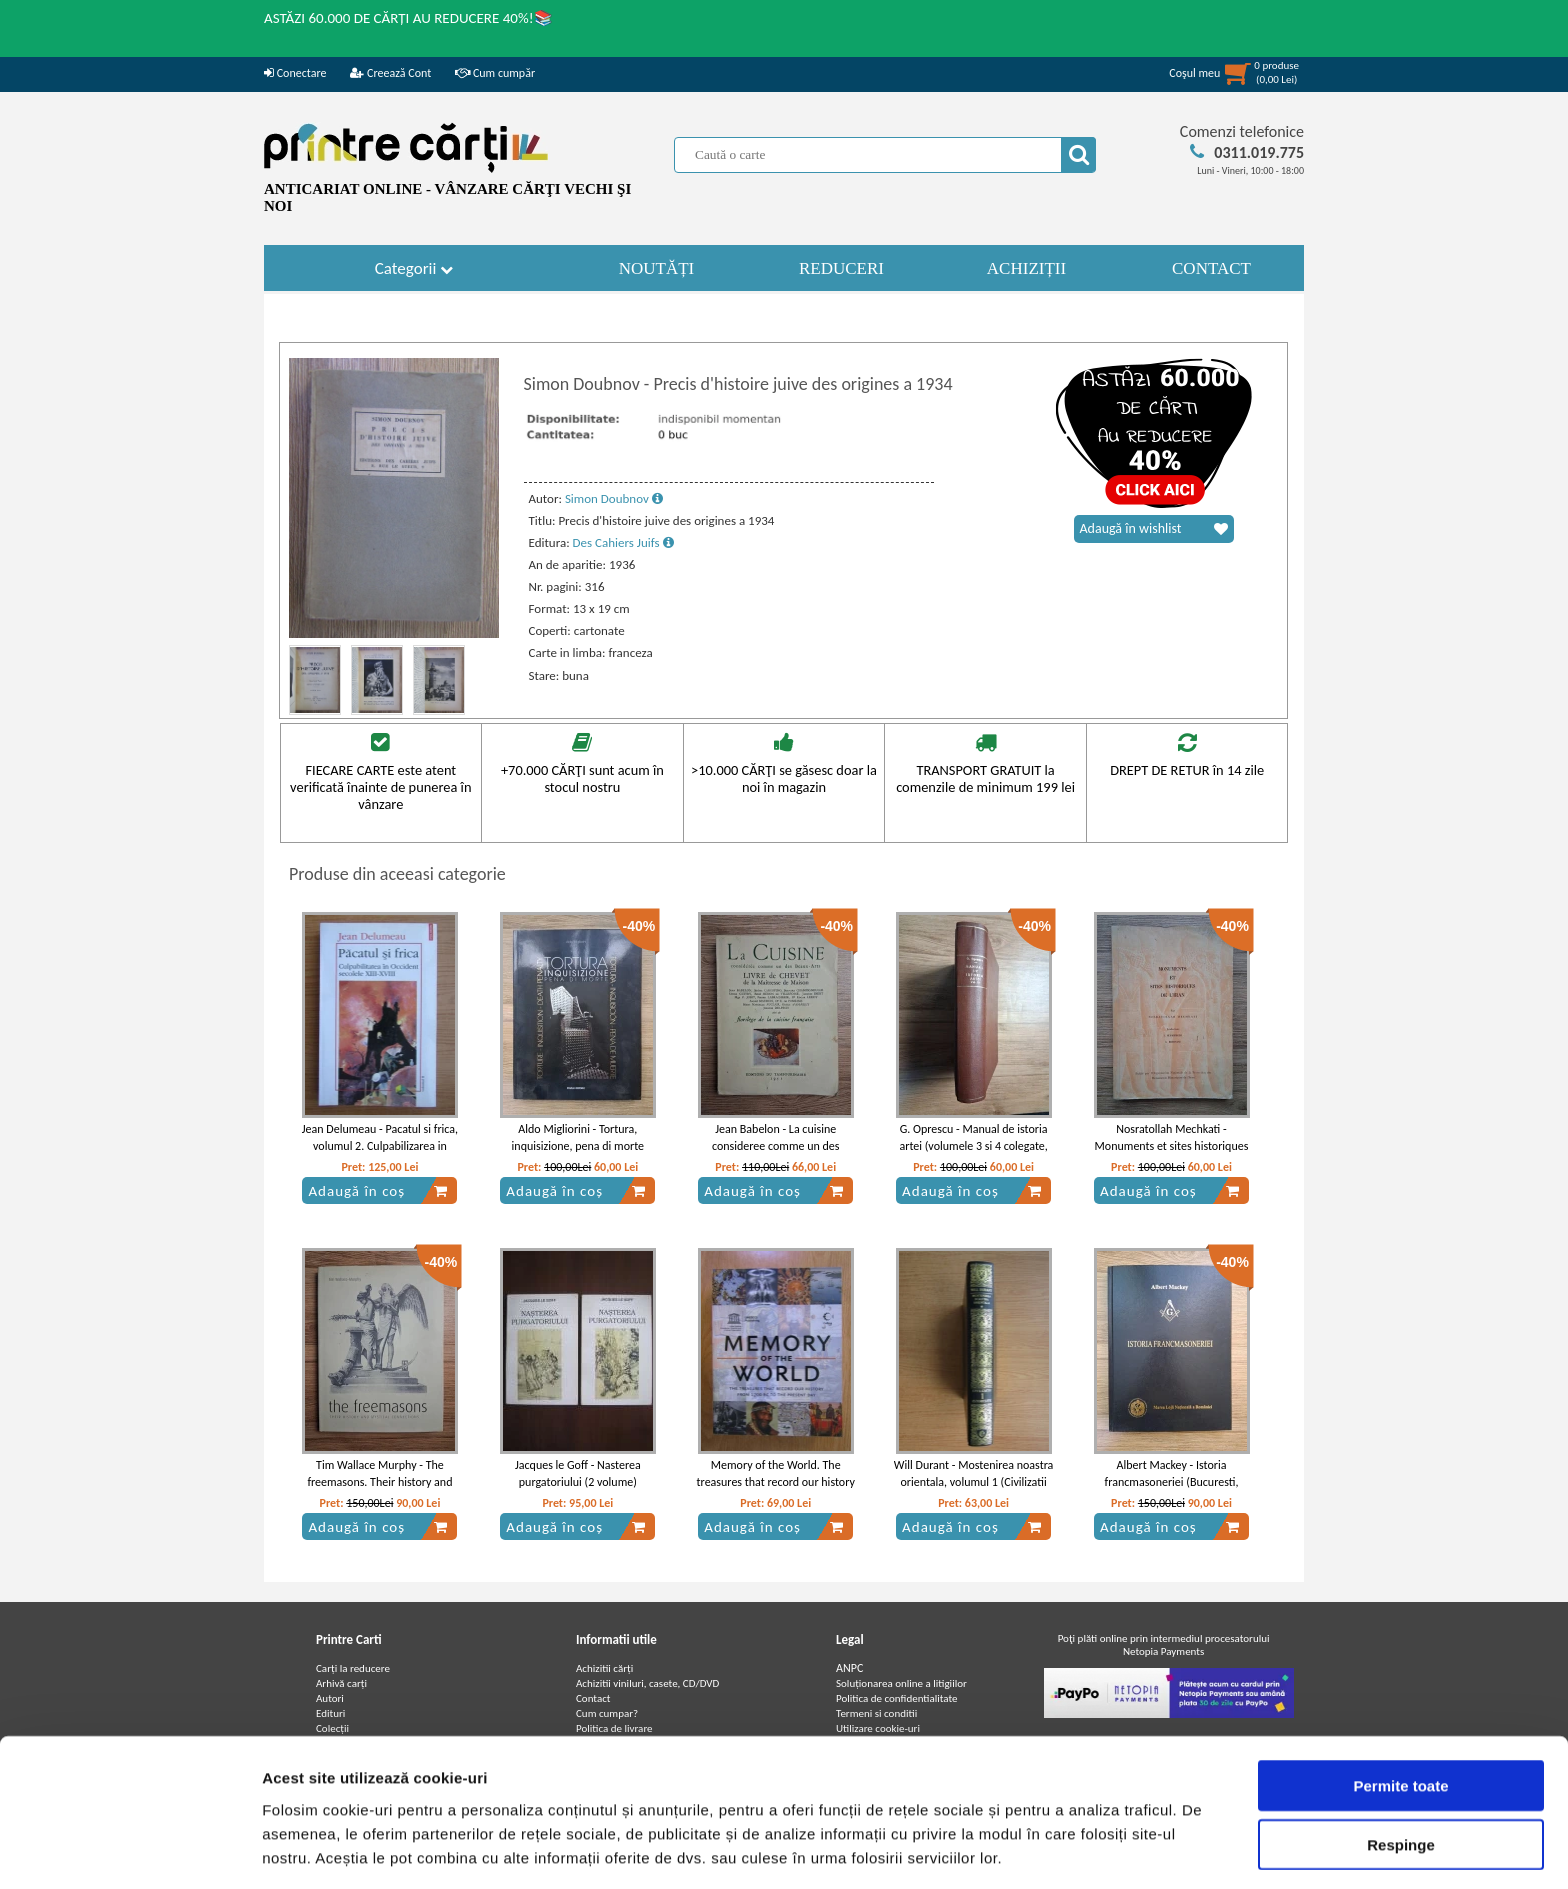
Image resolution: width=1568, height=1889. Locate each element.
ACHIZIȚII (1026, 268)
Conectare (295, 73)
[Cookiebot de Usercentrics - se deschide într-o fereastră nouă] (129, 1850)
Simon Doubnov (614, 498)
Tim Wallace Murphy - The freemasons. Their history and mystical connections (379, 1482)
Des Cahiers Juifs (623, 542)
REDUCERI (841, 268)
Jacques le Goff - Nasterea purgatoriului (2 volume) (578, 1473)
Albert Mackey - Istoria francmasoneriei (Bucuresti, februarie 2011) (1172, 1482)
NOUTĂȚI (657, 268)
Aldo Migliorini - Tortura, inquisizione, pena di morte (578, 1137)
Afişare (1000, 1849)
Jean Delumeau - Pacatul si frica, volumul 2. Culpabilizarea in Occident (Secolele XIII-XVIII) (380, 1146)
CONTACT (1211, 268)
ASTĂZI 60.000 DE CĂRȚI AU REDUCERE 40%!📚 (408, 18)
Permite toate (1400, 1713)
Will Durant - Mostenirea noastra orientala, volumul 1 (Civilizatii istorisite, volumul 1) (974, 1482)
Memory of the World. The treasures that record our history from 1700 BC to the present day (776, 1482)
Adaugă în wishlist (1154, 529)
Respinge (1401, 1772)
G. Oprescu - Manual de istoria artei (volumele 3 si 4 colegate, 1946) (973, 1146)
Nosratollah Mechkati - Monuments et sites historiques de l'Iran (1172, 1146)
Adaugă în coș (378, 1191)
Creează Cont (390, 73)
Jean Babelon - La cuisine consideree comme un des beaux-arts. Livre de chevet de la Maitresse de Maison (775, 1154)
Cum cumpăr (495, 73)
